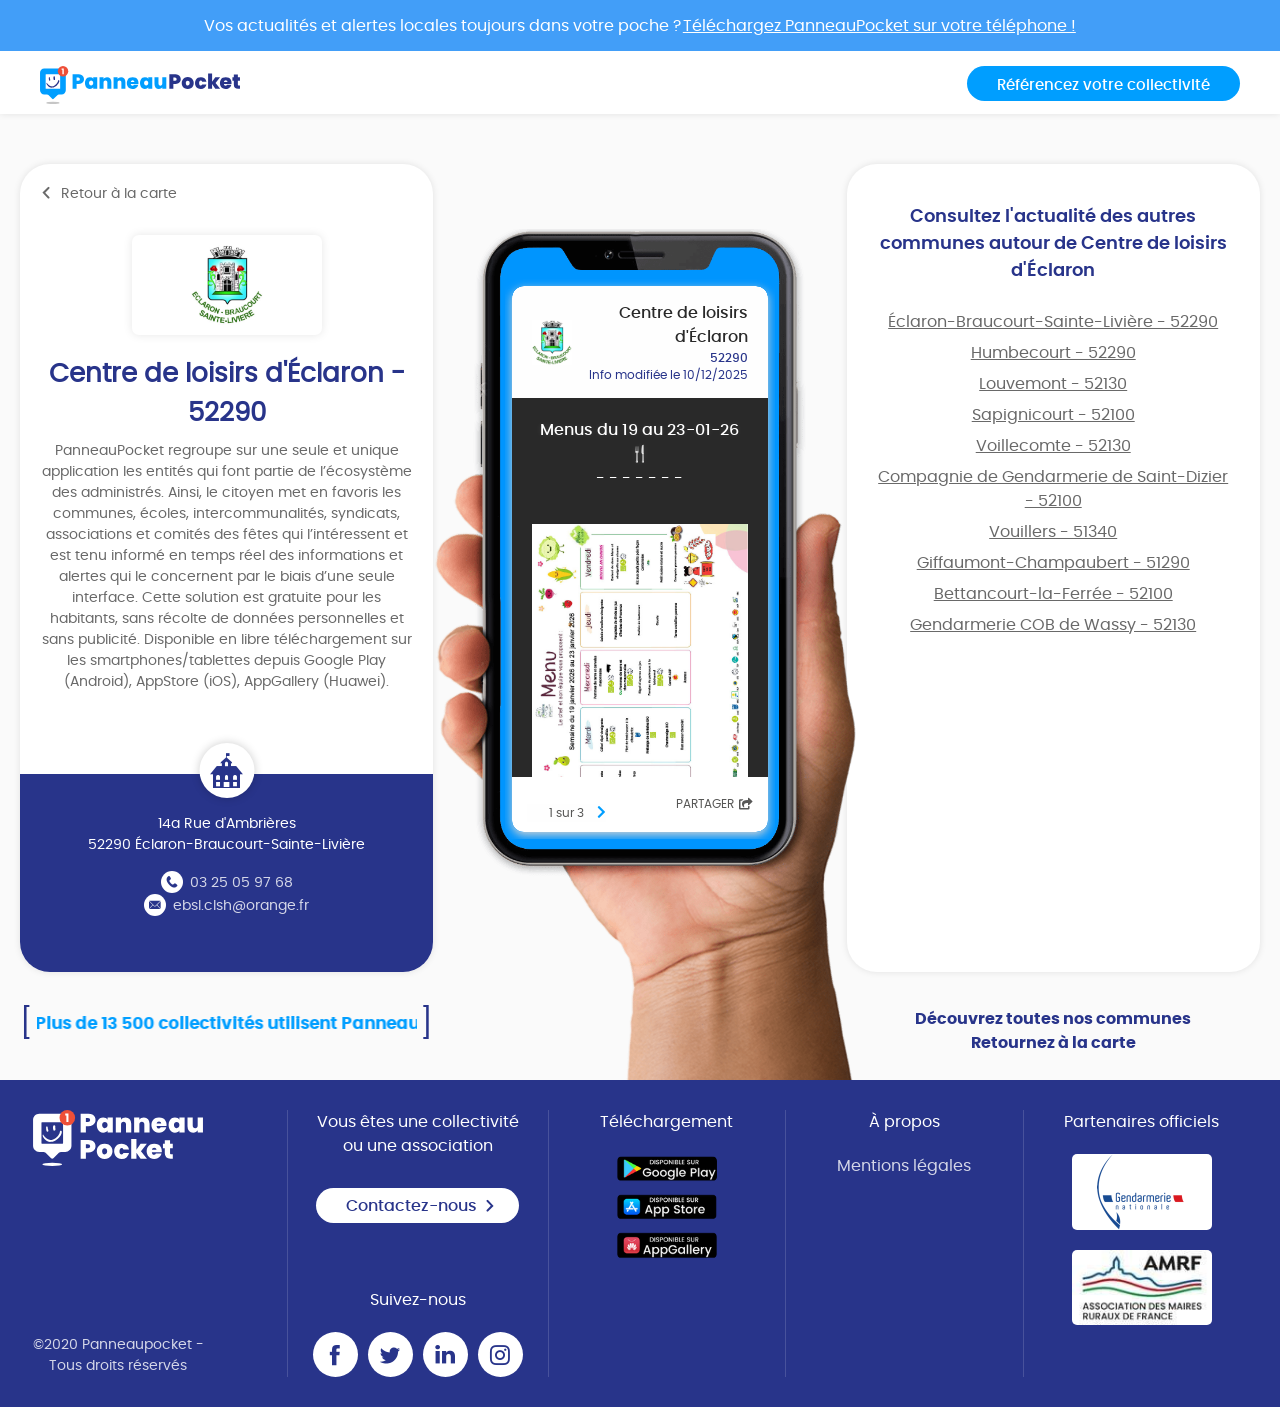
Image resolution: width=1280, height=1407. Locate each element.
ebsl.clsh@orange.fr (241, 906)
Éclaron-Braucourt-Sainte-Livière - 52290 (1053, 322)
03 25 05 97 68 (241, 883)
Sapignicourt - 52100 (1053, 415)
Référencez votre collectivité (1103, 85)
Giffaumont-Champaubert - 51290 (1053, 563)
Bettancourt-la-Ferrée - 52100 (1053, 594)
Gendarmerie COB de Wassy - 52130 (1053, 625)
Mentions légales (904, 1166)
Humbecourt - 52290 (1053, 353)
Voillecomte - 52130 (1053, 446)
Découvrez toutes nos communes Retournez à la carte (1053, 1031)
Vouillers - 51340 (1053, 532)
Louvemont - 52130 (1053, 384)
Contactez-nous (421, 1206)
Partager (714, 804)
